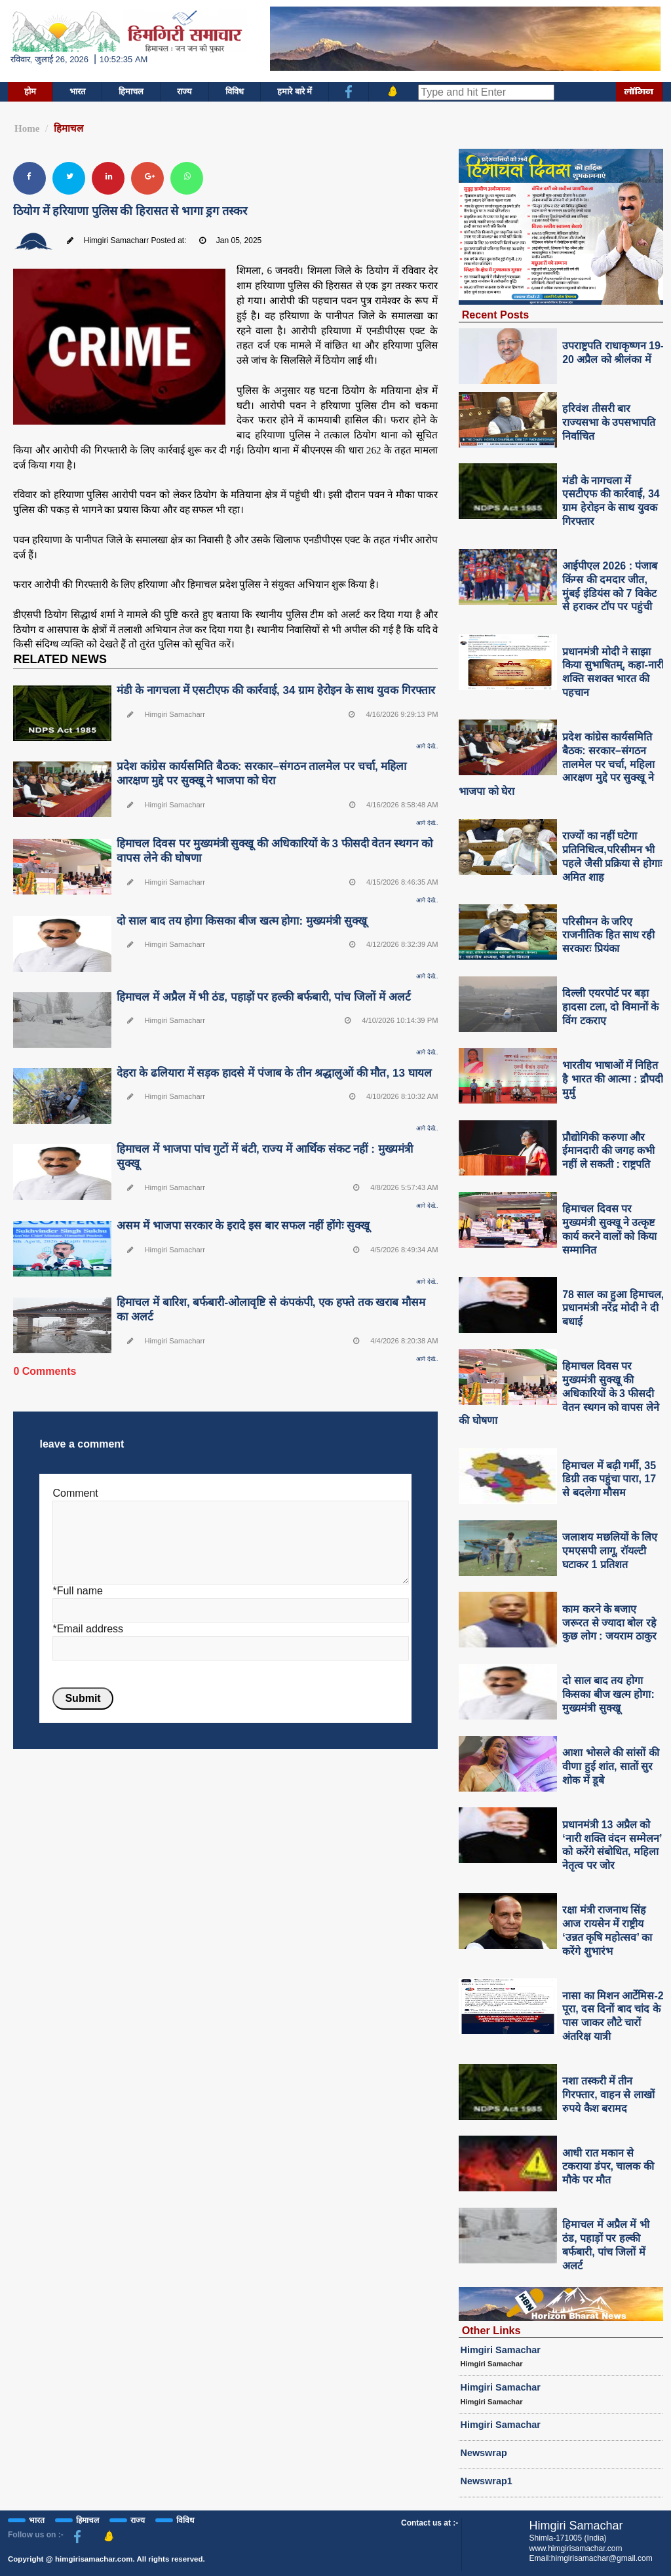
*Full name (77, 1590)
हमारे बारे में (294, 91)
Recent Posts (495, 314)
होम (30, 91)
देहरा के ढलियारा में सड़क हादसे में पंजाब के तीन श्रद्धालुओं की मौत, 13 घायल (274, 1073)
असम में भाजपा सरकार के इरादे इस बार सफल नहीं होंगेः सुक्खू (243, 1226)
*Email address (87, 1628)
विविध (234, 91)
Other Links (491, 2330)
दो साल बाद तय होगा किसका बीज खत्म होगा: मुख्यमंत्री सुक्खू (241, 921)
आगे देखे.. (427, 746)
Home (26, 128)
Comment (75, 1493)
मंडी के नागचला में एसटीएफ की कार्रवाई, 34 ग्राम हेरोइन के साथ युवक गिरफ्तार (276, 690)
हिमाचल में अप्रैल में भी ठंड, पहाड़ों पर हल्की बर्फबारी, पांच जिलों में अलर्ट (263, 997)
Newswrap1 (486, 2481)
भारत (77, 91)
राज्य (184, 91)
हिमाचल (131, 91)
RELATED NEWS (60, 659)
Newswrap (484, 2453)
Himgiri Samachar (501, 2350)
